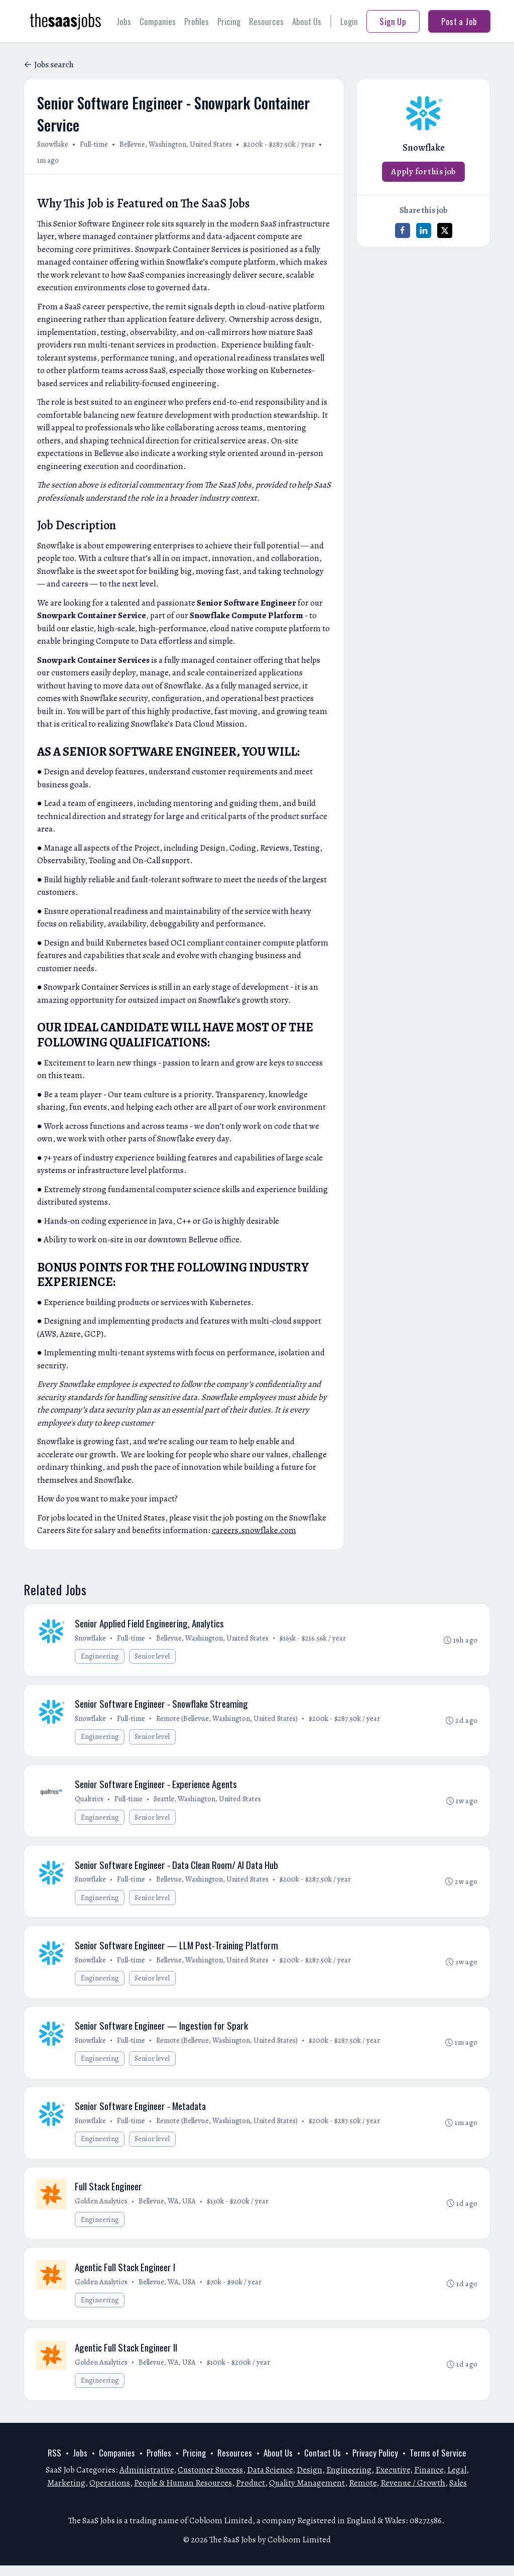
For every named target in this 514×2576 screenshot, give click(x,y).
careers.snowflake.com (254, 1530)
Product (250, 2493)
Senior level (152, 1657)
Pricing (228, 21)
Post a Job (459, 21)
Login (349, 21)
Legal (456, 2481)
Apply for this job (423, 171)
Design (309, 2481)
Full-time (94, 144)
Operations (109, 2493)
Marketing (66, 2493)
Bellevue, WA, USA (167, 2209)
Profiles (196, 21)
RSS (54, 2463)
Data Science (270, 2481)
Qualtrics (89, 1801)
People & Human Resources (183, 2493)
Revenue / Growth (412, 2493)
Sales (458, 2493)
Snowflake (52, 144)
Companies (158, 21)
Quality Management (307, 2493)
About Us (306, 21)
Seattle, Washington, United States (208, 1801)
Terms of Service (438, 2463)
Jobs (123, 21)
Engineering (100, 1657)
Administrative (146, 2481)
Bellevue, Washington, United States (175, 144)
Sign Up (392, 21)
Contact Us (322, 2463)
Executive (392, 2481)
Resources (266, 21)
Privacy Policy (375, 2463)
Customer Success (210, 2481)
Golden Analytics (101, 2209)
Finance (428, 2481)
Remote (362, 2493)
